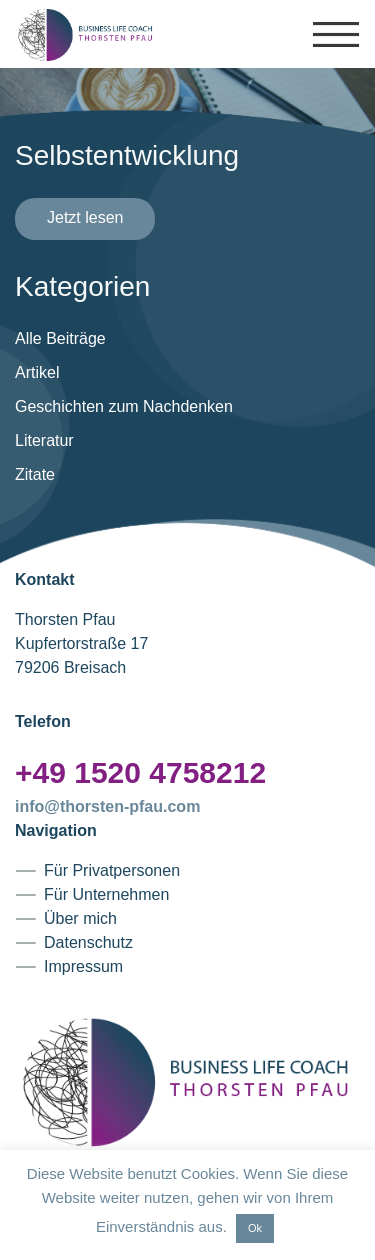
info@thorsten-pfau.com (107, 806)
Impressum (83, 966)
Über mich (80, 918)
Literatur (44, 440)
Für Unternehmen (106, 894)
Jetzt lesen (85, 217)
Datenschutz (88, 942)
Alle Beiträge (60, 338)
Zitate (35, 474)
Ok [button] (255, 1228)
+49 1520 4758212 (140, 772)
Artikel (37, 372)
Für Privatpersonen (112, 870)
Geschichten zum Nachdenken (124, 406)
